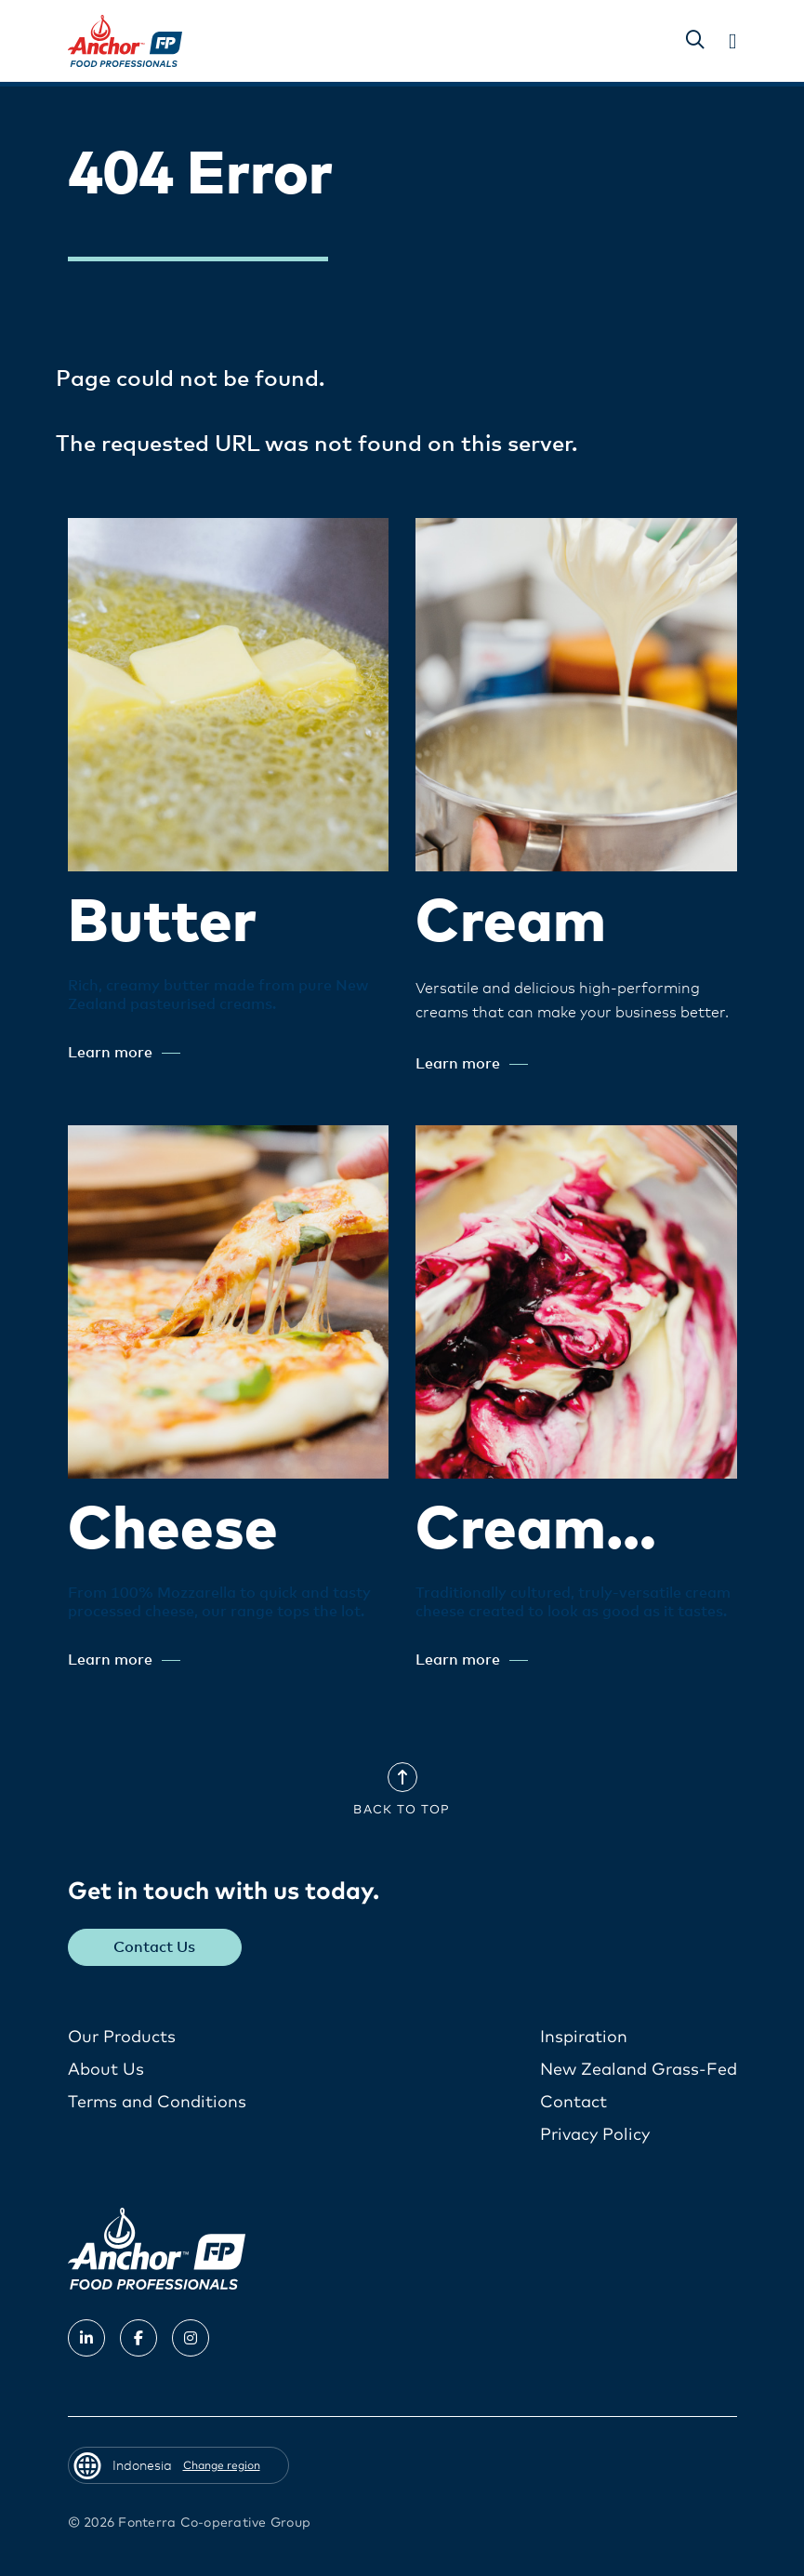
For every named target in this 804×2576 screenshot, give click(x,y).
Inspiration (583, 2037)
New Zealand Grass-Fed (638, 2070)
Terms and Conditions (157, 2102)
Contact (573, 2102)
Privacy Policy (595, 2135)
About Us (106, 2070)
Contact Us (154, 1947)
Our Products (122, 2037)
